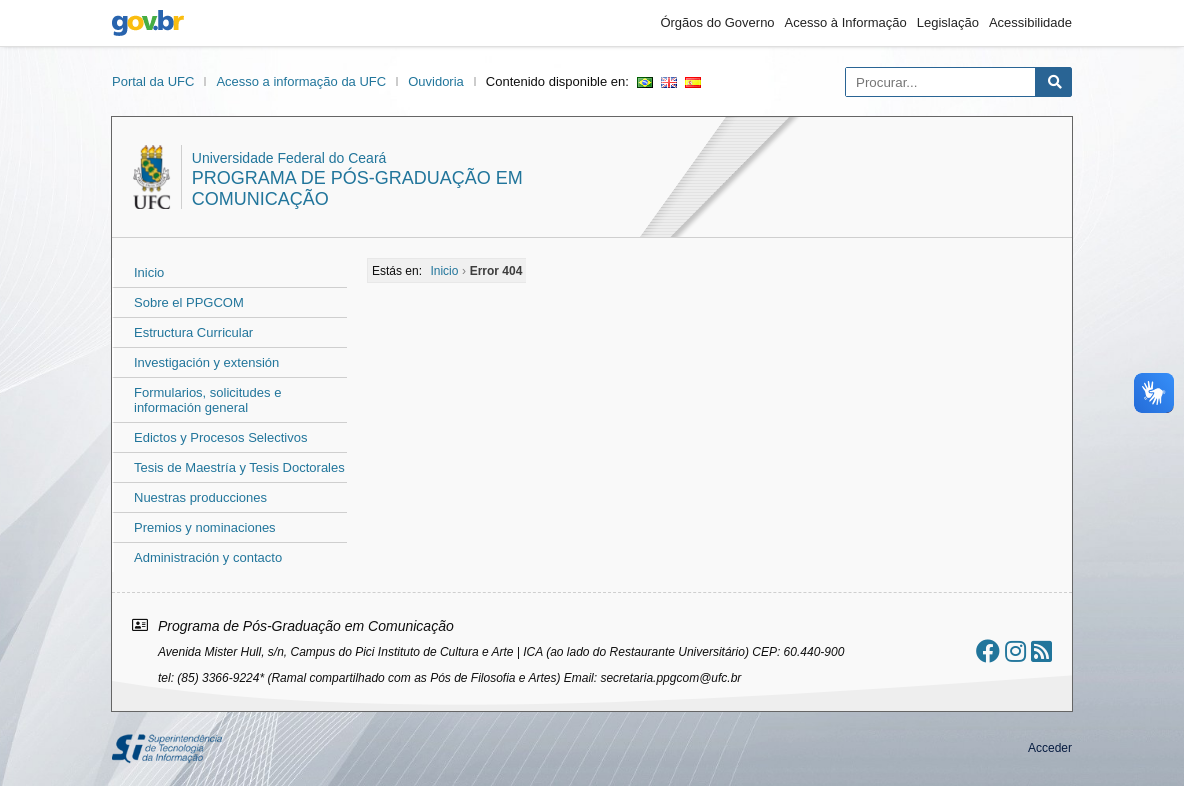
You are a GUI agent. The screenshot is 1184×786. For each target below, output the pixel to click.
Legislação (948, 22)
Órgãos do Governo (717, 22)
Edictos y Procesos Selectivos (220, 437)
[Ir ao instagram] (1015, 651)
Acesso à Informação (846, 22)
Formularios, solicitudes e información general (207, 400)
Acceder (1050, 748)
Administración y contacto (208, 557)
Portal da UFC (153, 81)
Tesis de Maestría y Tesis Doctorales (239, 467)
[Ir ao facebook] (988, 651)
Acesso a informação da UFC (301, 81)
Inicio (149, 272)
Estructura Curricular (193, 332)
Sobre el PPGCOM (189, 302)
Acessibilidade (1030, 22)
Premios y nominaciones (205, 527)
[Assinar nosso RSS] (1041, 651)
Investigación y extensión (206, 362)
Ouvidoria (436, 81)
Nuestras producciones (200, 497)
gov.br (148, 23)
